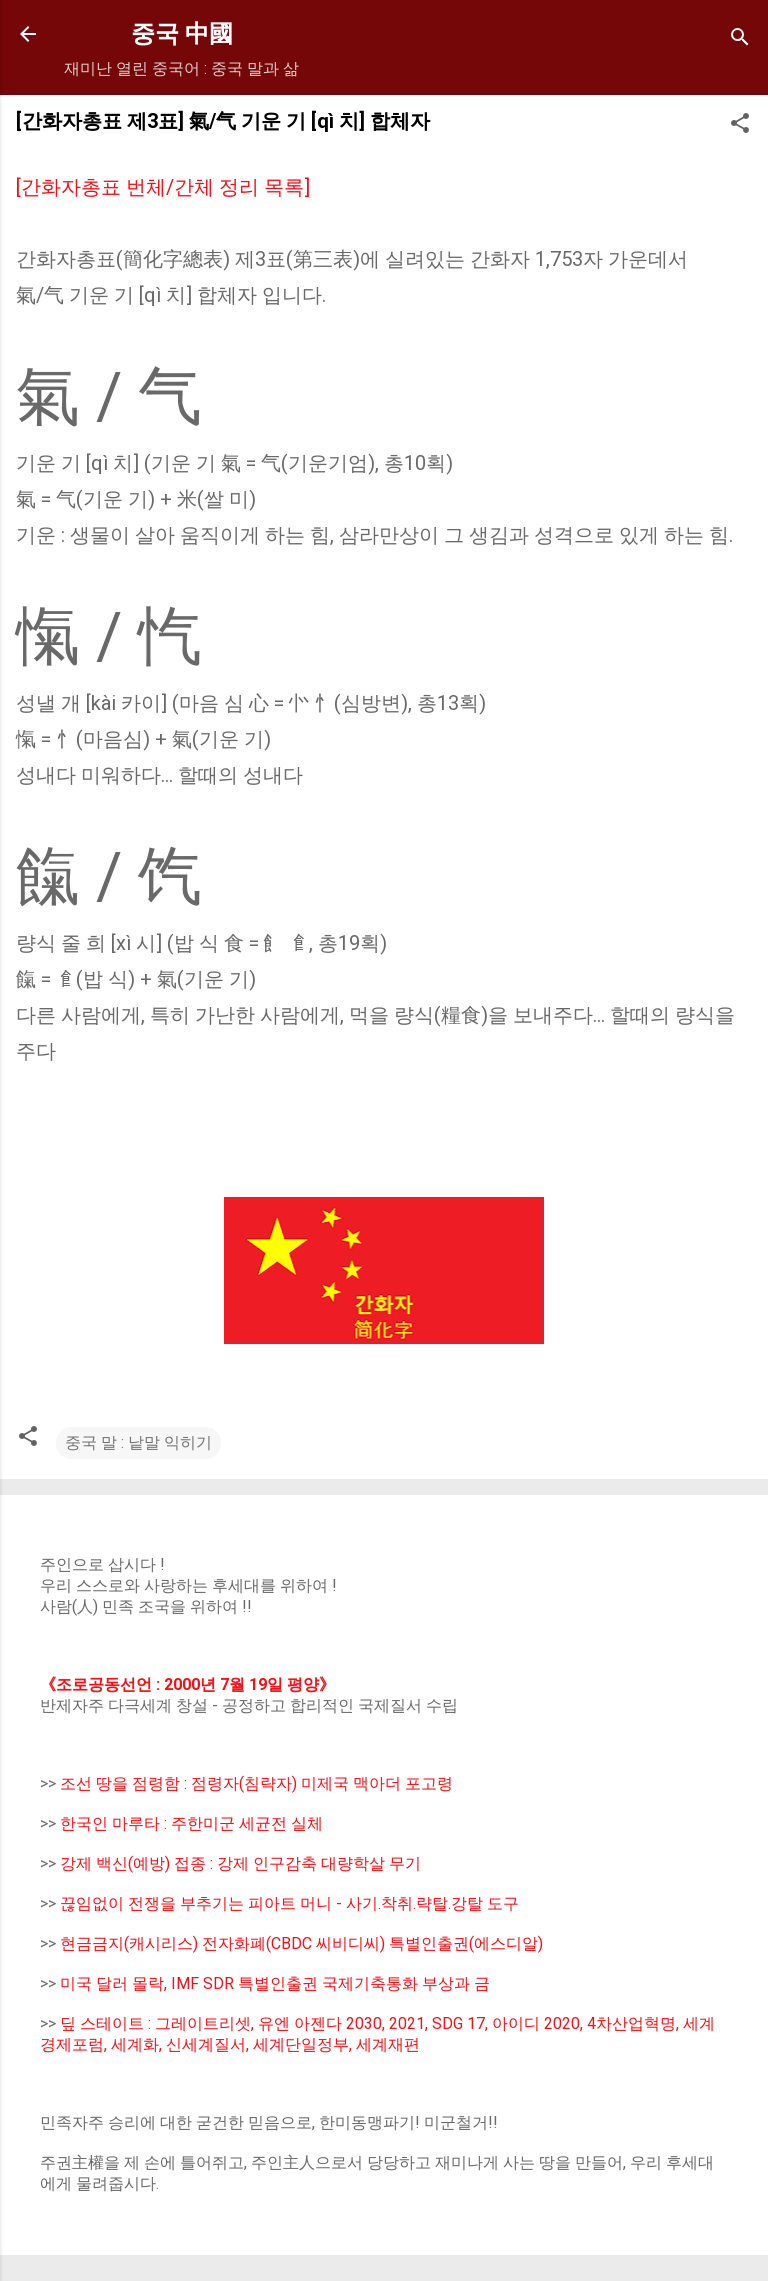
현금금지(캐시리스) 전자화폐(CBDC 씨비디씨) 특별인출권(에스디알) (301, 1943)
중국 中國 (182, 34)
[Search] (740, 40)
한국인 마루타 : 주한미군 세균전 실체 (191, 1823)
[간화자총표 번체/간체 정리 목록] (163, 187)
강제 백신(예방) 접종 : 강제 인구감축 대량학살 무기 (240, 1863)
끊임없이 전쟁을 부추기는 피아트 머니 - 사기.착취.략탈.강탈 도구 (289, 1903)
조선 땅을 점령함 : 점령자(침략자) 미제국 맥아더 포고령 (256, 1783)
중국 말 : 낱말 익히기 (138, 1442)
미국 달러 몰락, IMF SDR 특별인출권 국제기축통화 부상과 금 (275, 1983)
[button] (740, 126)
